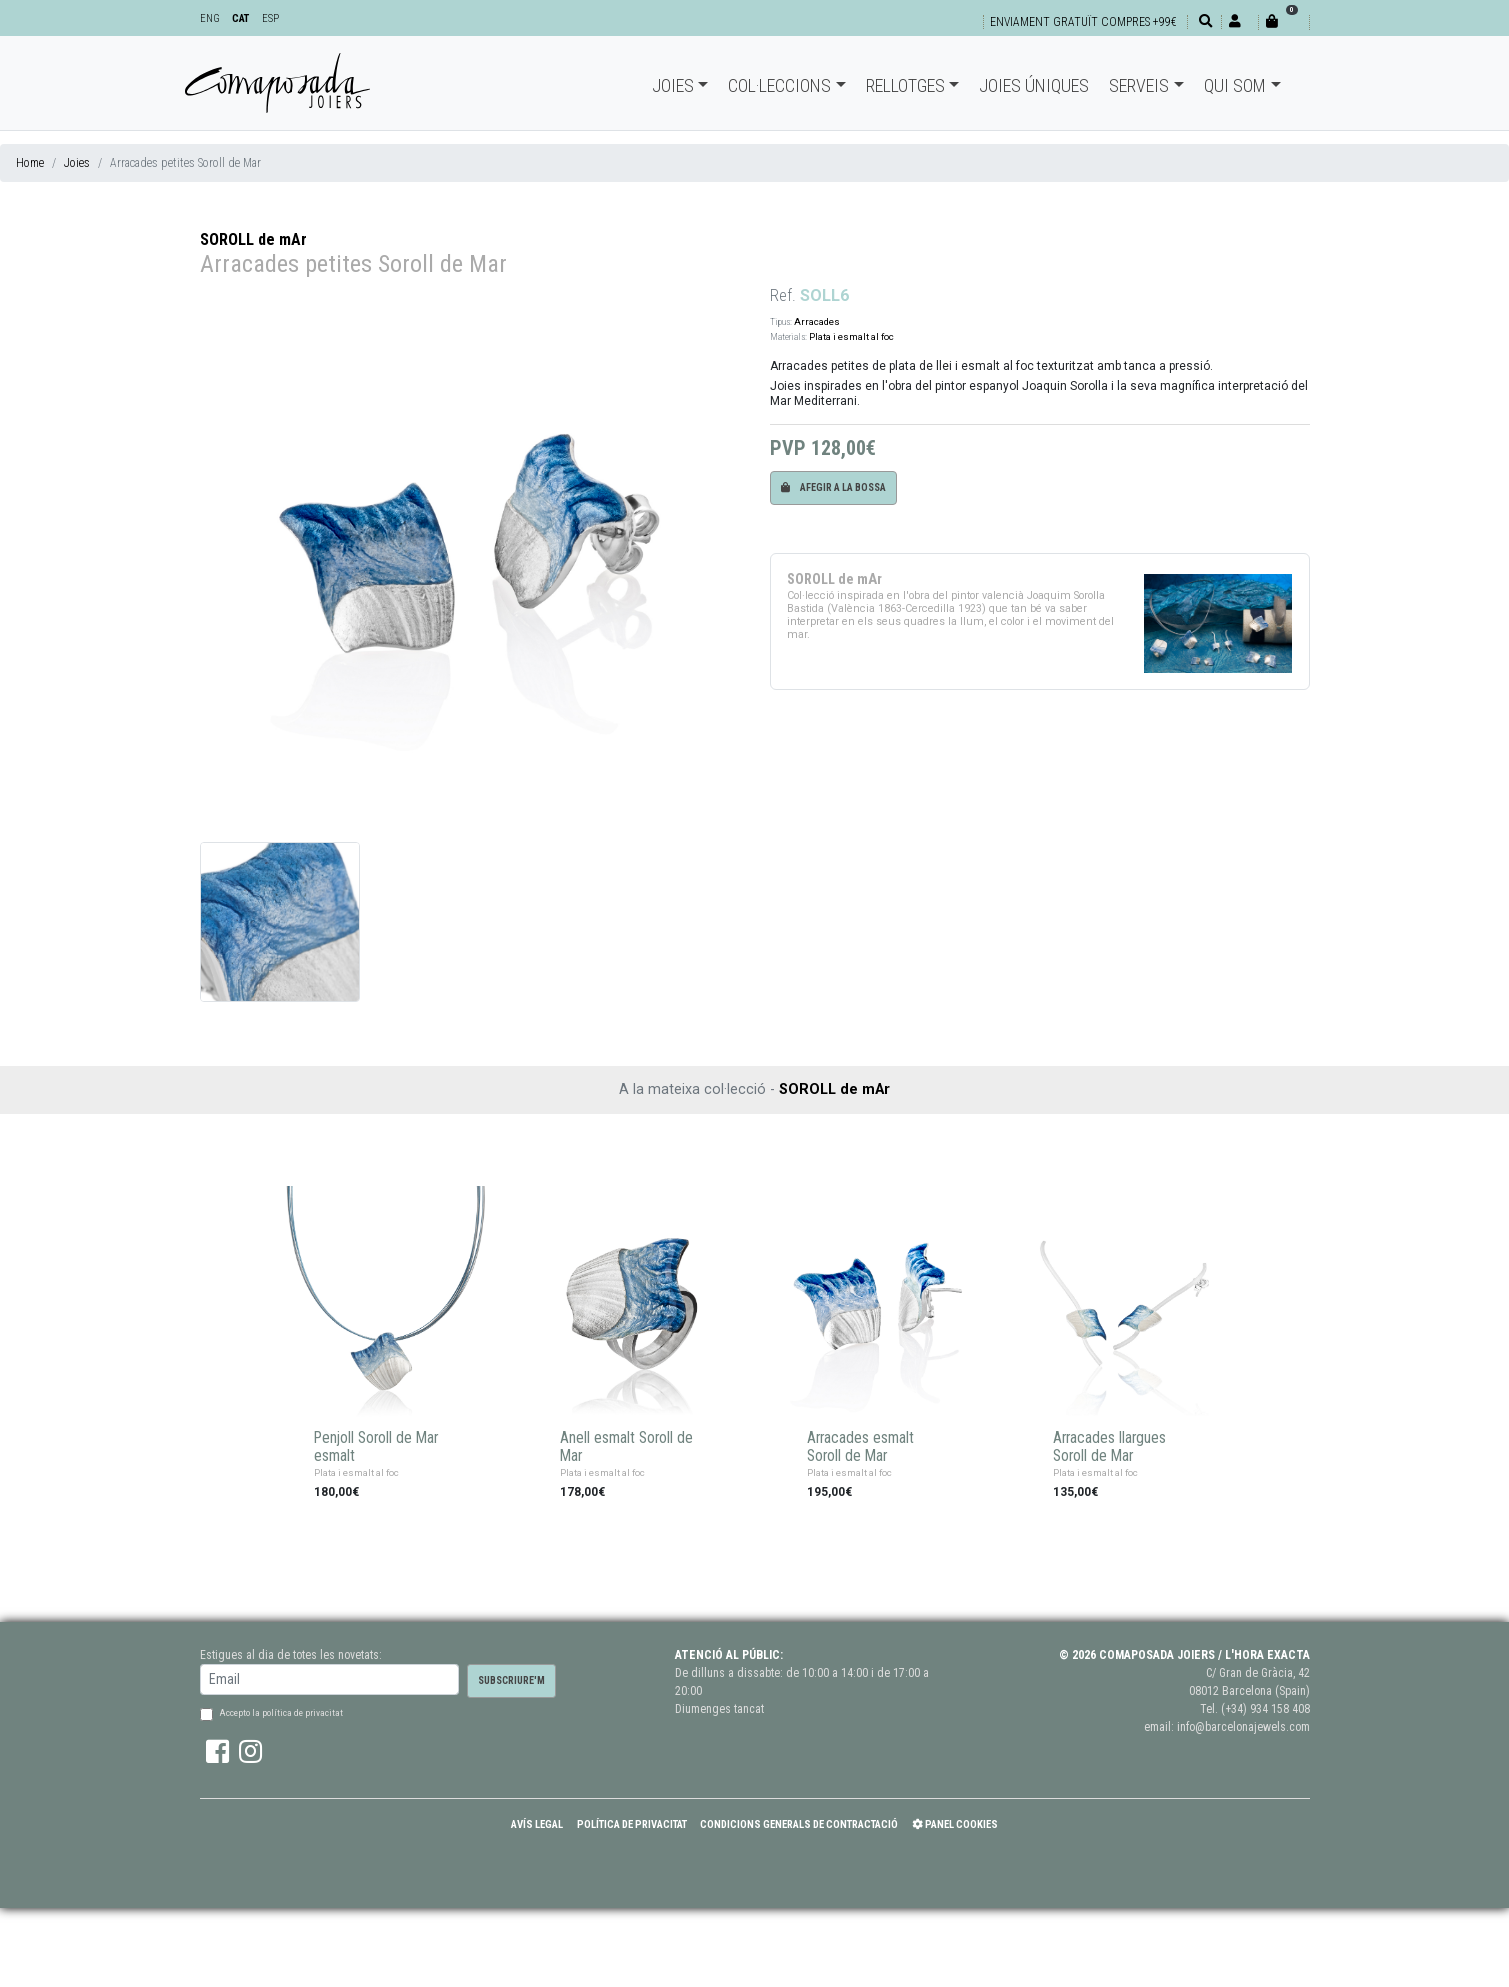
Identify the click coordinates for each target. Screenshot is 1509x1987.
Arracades (817, 321)
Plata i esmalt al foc (851, 336)
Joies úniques (1034, 85)
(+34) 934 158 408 (1265, 1709)
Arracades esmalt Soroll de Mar (860, 1447)
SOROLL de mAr (253, 239)
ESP (270, 18)
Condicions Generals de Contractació (799, 1824)
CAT (240, 18)
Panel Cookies (955, 1824)
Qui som (1235, 85)
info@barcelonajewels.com (1243, 1727)
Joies (673, 85)
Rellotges (905, 85)
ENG (210, 18)
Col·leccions (779, 85)
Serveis (1139, 85)
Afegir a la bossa (833, 487)
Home (30, 163)
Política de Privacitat (632, 1824)
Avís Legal (537, 1824)
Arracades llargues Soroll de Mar (1109, 1447)
